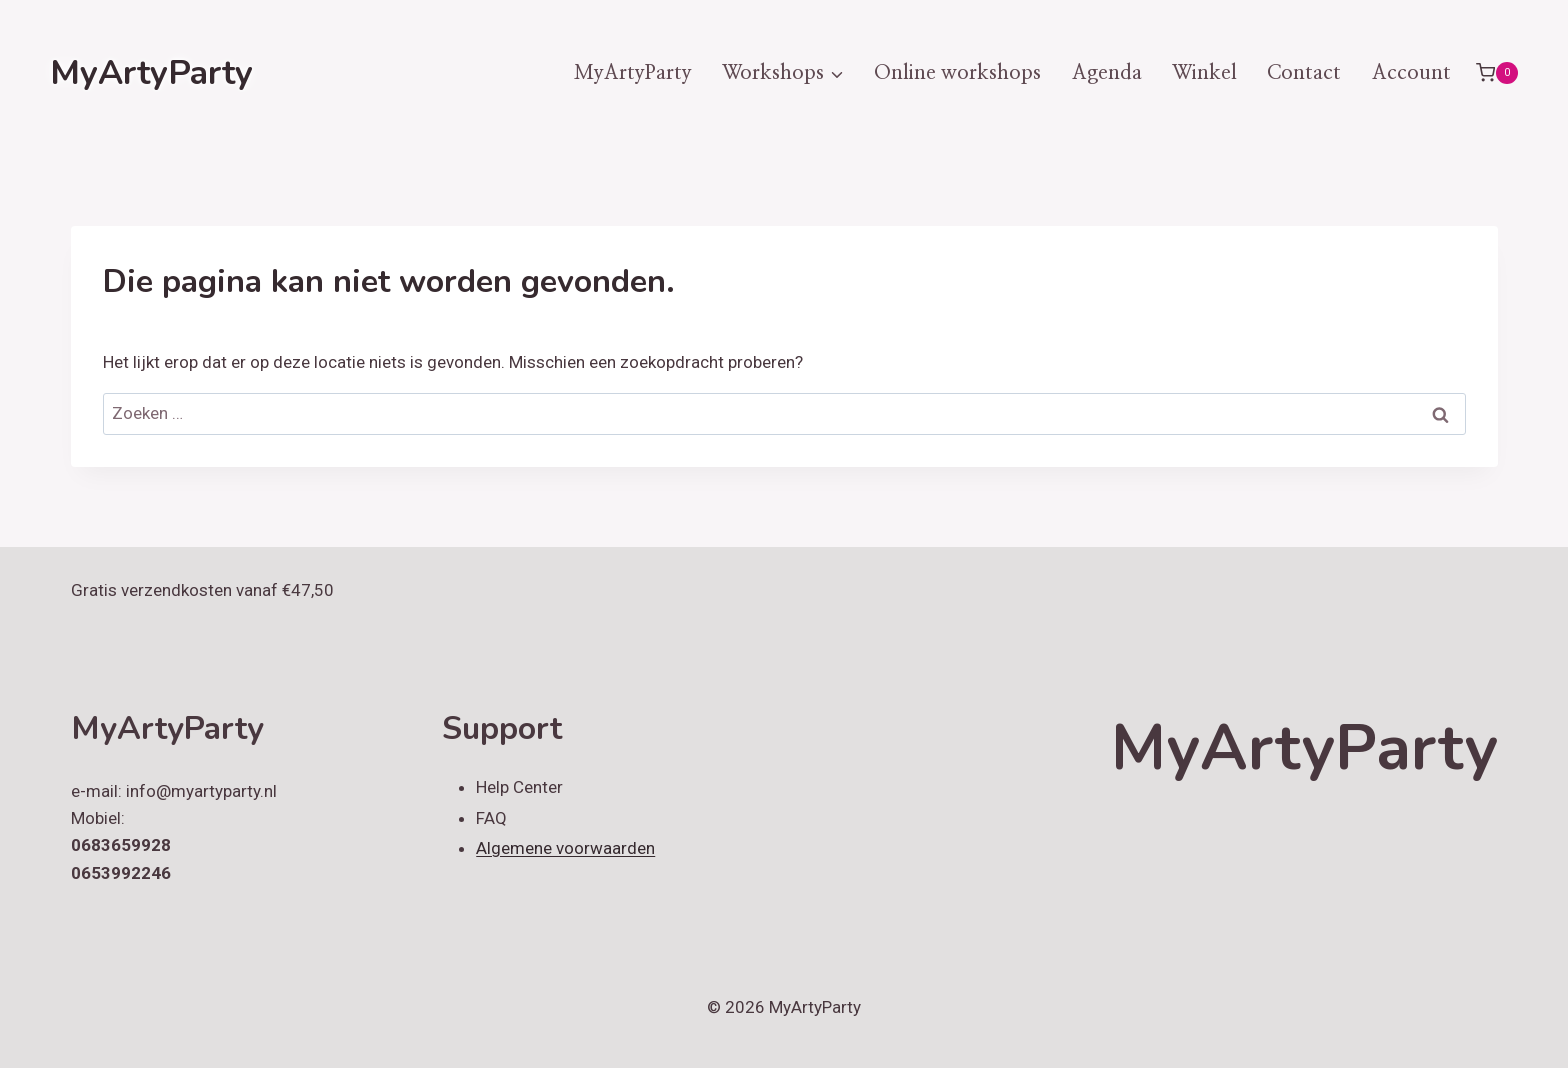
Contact (1304, 73)
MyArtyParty (633, 73)
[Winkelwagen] (1497, 72)
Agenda (1107, 73)
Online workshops (957, 73)
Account (1411, 73)
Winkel (1204, 73)
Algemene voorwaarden (565, 848)
